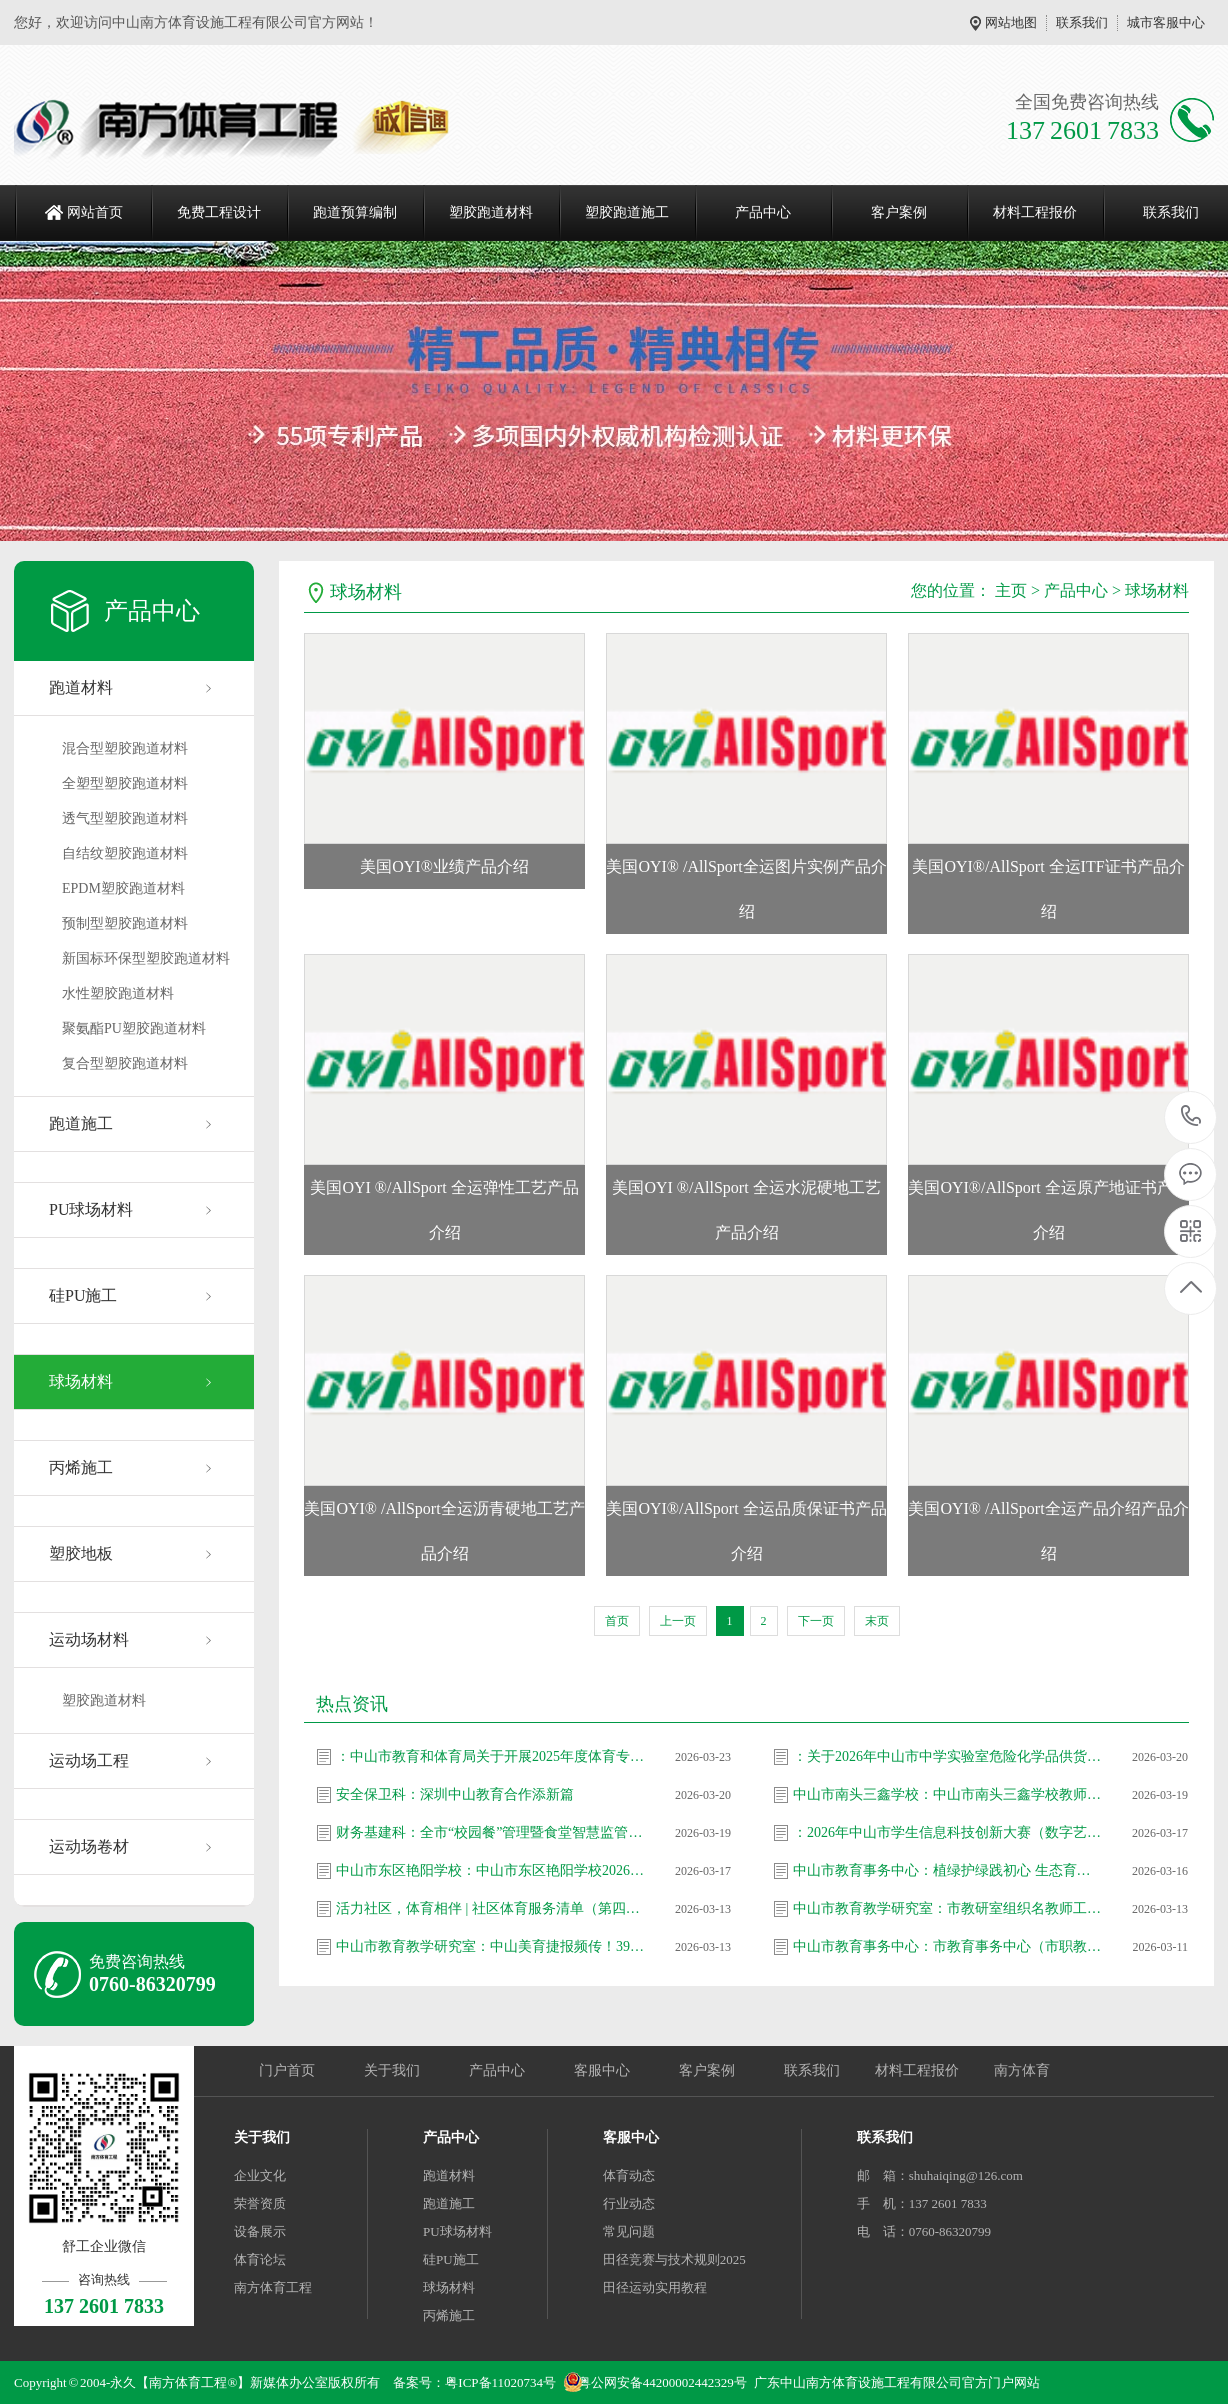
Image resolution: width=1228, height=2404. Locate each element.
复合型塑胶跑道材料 (125, 1063)
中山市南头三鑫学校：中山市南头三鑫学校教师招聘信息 (948, 1794)
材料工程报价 (1035, 212)
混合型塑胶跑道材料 (125, 748)
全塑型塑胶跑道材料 (125, 783)
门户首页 (287, 2070)
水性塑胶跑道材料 (118, 993)
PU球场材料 (91, 1209)
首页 (617, 1621)
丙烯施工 (81, 1467)
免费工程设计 (219, 212)
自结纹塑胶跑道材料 (125, 853)
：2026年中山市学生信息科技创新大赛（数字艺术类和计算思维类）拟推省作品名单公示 (948, 1832)
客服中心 (602, 2070)
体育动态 (629, 2175)
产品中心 (763, 212)
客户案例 (899, 212)
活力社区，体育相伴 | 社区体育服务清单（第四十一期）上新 (491, 1908)
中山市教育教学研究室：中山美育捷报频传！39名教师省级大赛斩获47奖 (491, 1946)
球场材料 (81, 1381)
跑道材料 (81, 687)
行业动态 (629, 2203)
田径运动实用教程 (655, 2287)
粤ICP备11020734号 (500, 2382)
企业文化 (260, 2175)
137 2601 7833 (1191, 1117)
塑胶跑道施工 (627, 212)
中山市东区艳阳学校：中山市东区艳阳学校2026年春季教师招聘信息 (491, 1870)
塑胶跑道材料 (491, 212)
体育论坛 (260, 2259)
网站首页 (95, 212)
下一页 (816, 1621)
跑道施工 (81, 1123)
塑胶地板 (81, 1553)
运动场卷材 (89, 1846)
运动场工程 (89, 1760)
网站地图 (1011, 22)
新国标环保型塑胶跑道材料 (146, 958)
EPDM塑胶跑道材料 (123, 888)
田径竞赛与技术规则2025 (674, 2259)
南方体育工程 (273, 2287)
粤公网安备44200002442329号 (662, 2382)
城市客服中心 (1166, 22)
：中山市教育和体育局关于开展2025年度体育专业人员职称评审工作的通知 (491, 1756)
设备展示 (260, 2231)
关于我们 (392, 2070)
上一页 (678, 1621)
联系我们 (1082, 22)
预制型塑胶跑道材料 (125, 923)
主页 (1011, 590)
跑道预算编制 (355, 212)
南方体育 (1022, 2070)
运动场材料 (89, 1639)
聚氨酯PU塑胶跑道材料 (134, 1028)
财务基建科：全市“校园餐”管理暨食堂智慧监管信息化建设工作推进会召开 (491, 1832)
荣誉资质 (260, 2203)
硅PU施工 (83, 1295)
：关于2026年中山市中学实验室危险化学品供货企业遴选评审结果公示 (948, 1756)
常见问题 (629, 2231)
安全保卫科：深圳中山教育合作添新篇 (455, 1794)
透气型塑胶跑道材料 (125, 818)
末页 (877, 1621)
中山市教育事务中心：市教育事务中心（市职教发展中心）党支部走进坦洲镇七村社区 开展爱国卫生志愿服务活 (948, 1946)
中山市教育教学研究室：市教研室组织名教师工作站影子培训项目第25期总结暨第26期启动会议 (948, 1908)
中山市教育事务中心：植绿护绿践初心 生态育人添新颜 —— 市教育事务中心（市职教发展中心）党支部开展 (948, 1870)
